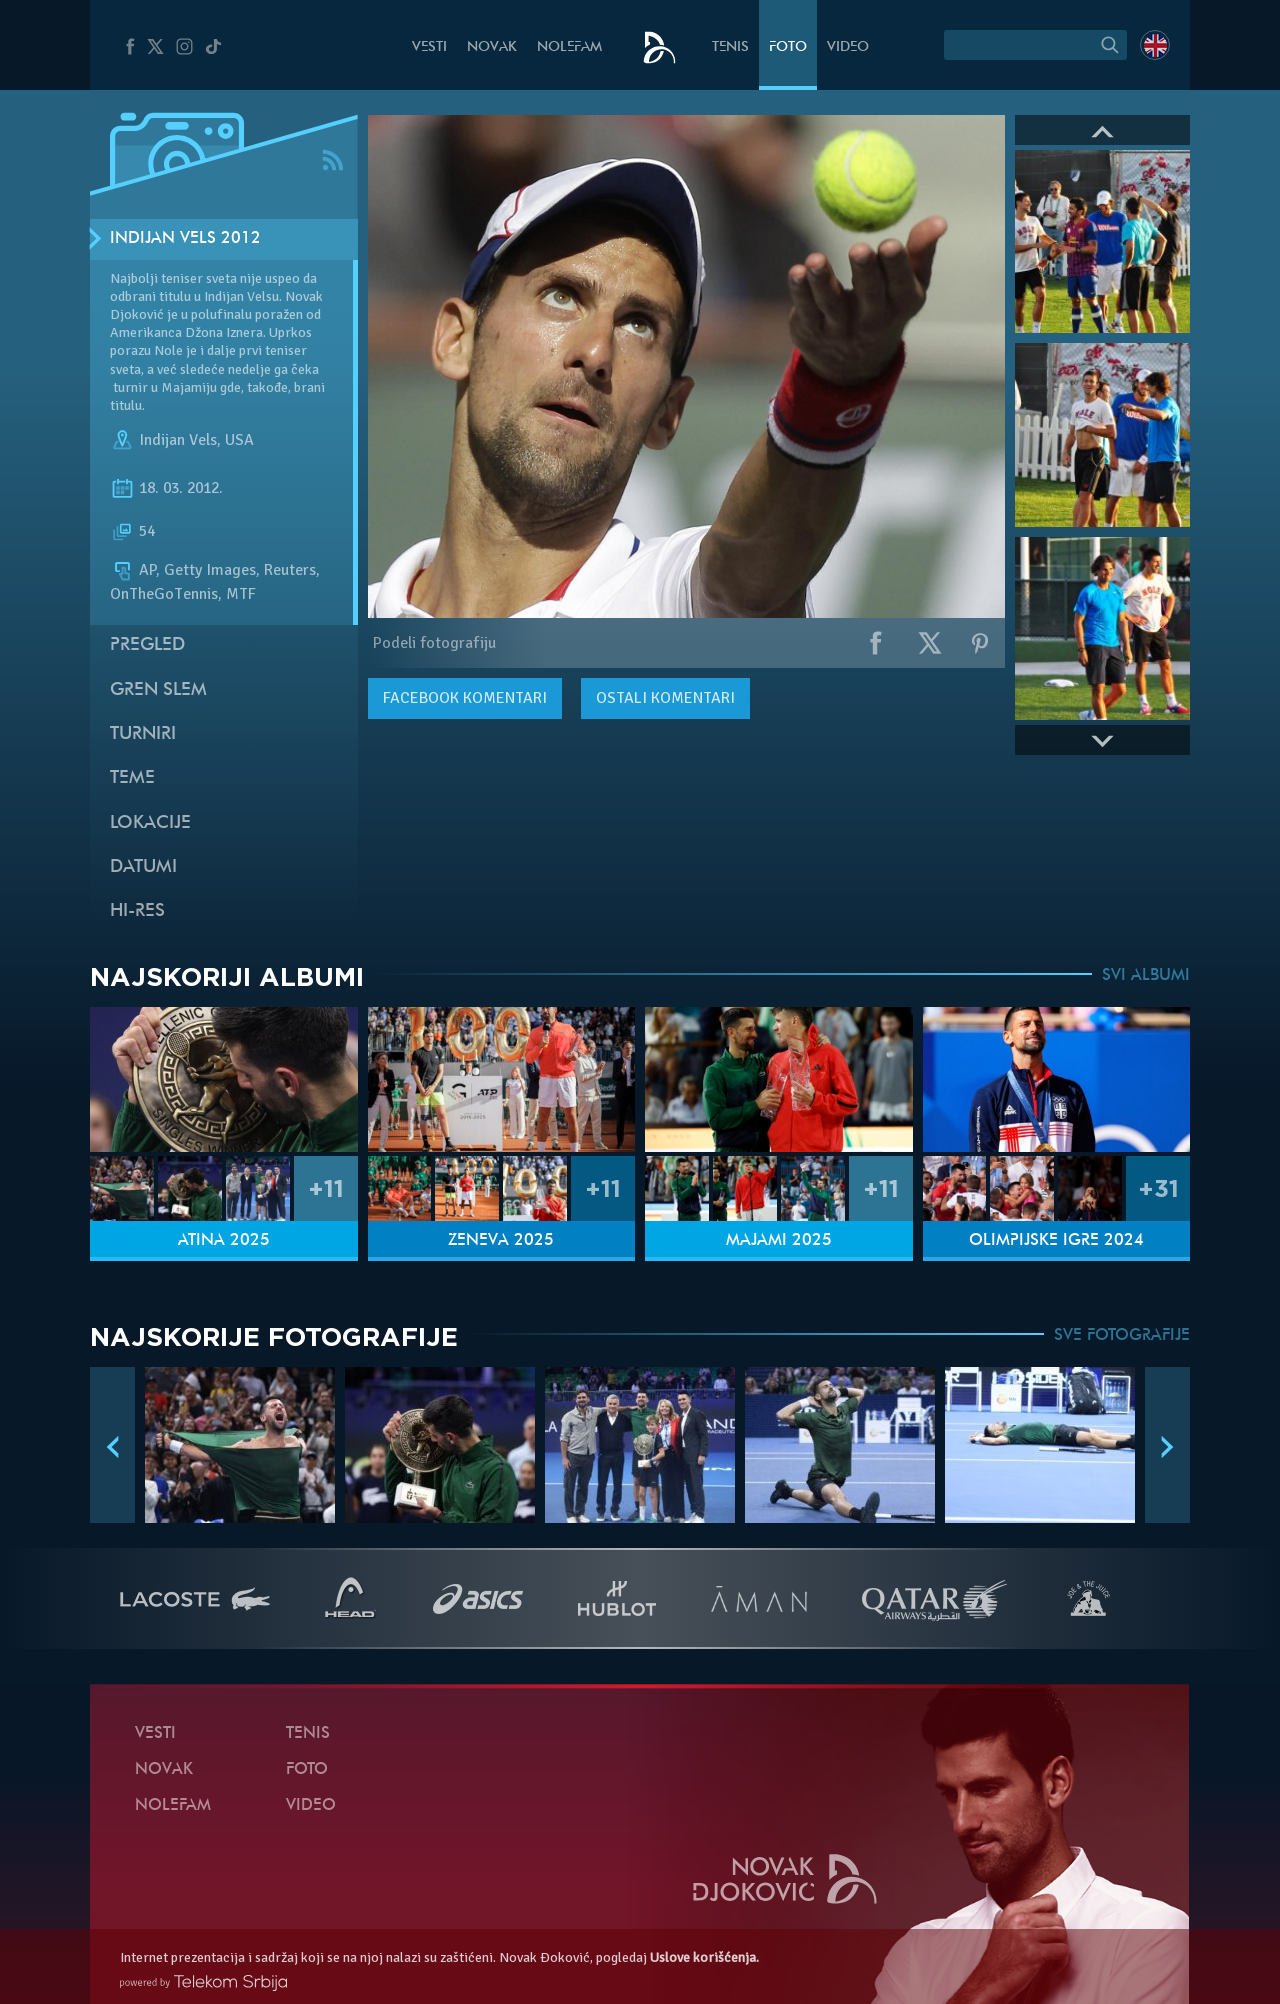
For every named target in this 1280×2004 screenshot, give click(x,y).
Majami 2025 (779, 1241)
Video (848, 47)
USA (239, 440)
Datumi (143, 867)
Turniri (143, 734)
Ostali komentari (665, 698)
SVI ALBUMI (1146, 976)
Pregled (147, 645)
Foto (788, 47)
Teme (132, 778)
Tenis (730, 47)
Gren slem (158, 690)
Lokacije (150, 823)
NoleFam (569, 47)
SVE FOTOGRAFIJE (1122, 1336)
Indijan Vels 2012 (185, 239)
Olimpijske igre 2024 (1056, 1241)
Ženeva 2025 (501, 1241)
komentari (465, 698)
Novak (492, 47)
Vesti (429, 47)
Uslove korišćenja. (704, 1957)
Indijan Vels (178, 440)
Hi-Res (137, 911)
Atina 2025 (224, 1241)
